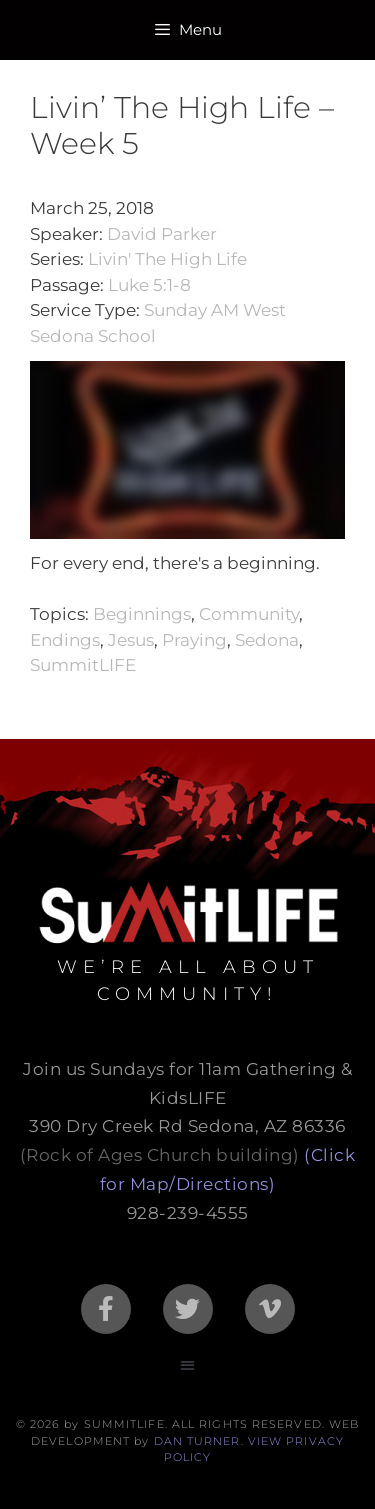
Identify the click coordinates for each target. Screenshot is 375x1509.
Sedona (267, 640)
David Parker (162, 234)
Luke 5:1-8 (149, 285)
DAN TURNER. (199, 1441)
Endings (65, 640)
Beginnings (142, 614)
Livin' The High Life (167, 259)
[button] (187, 1365)
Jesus (131, 640)
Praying (194, 640)
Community (249, 614)
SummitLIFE (83, 665)
